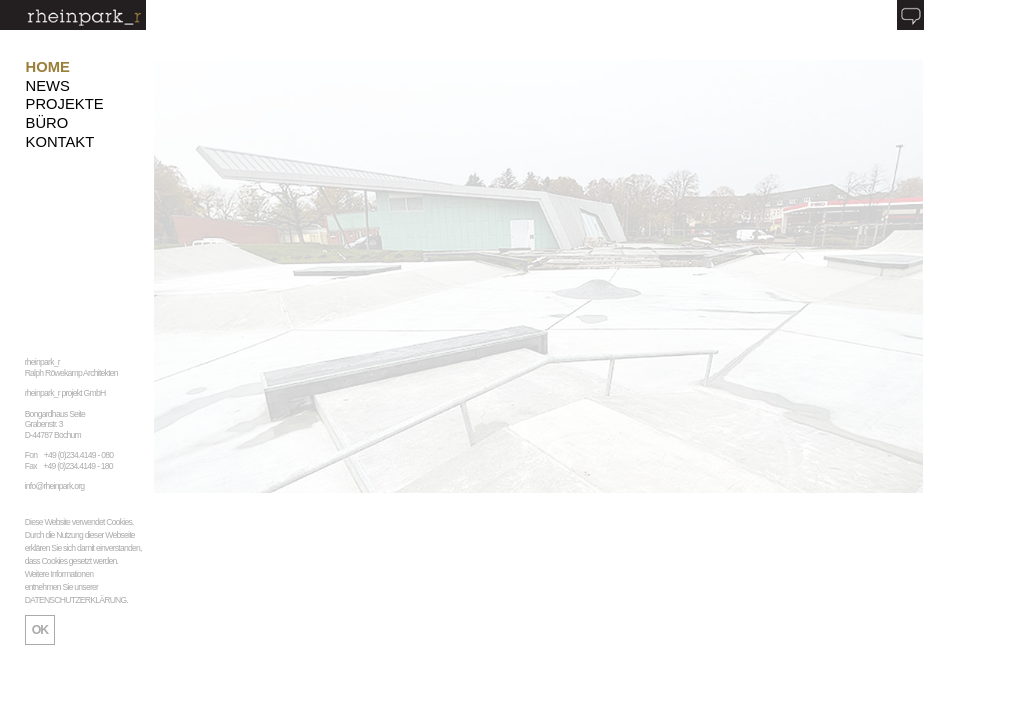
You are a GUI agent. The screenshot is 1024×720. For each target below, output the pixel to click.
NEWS (48, 86)
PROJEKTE (65, 104)
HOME (48, 67)
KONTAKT (60, 142)
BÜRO (47, 123)
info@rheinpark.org (55, 486)
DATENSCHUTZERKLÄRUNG (76, 600)
